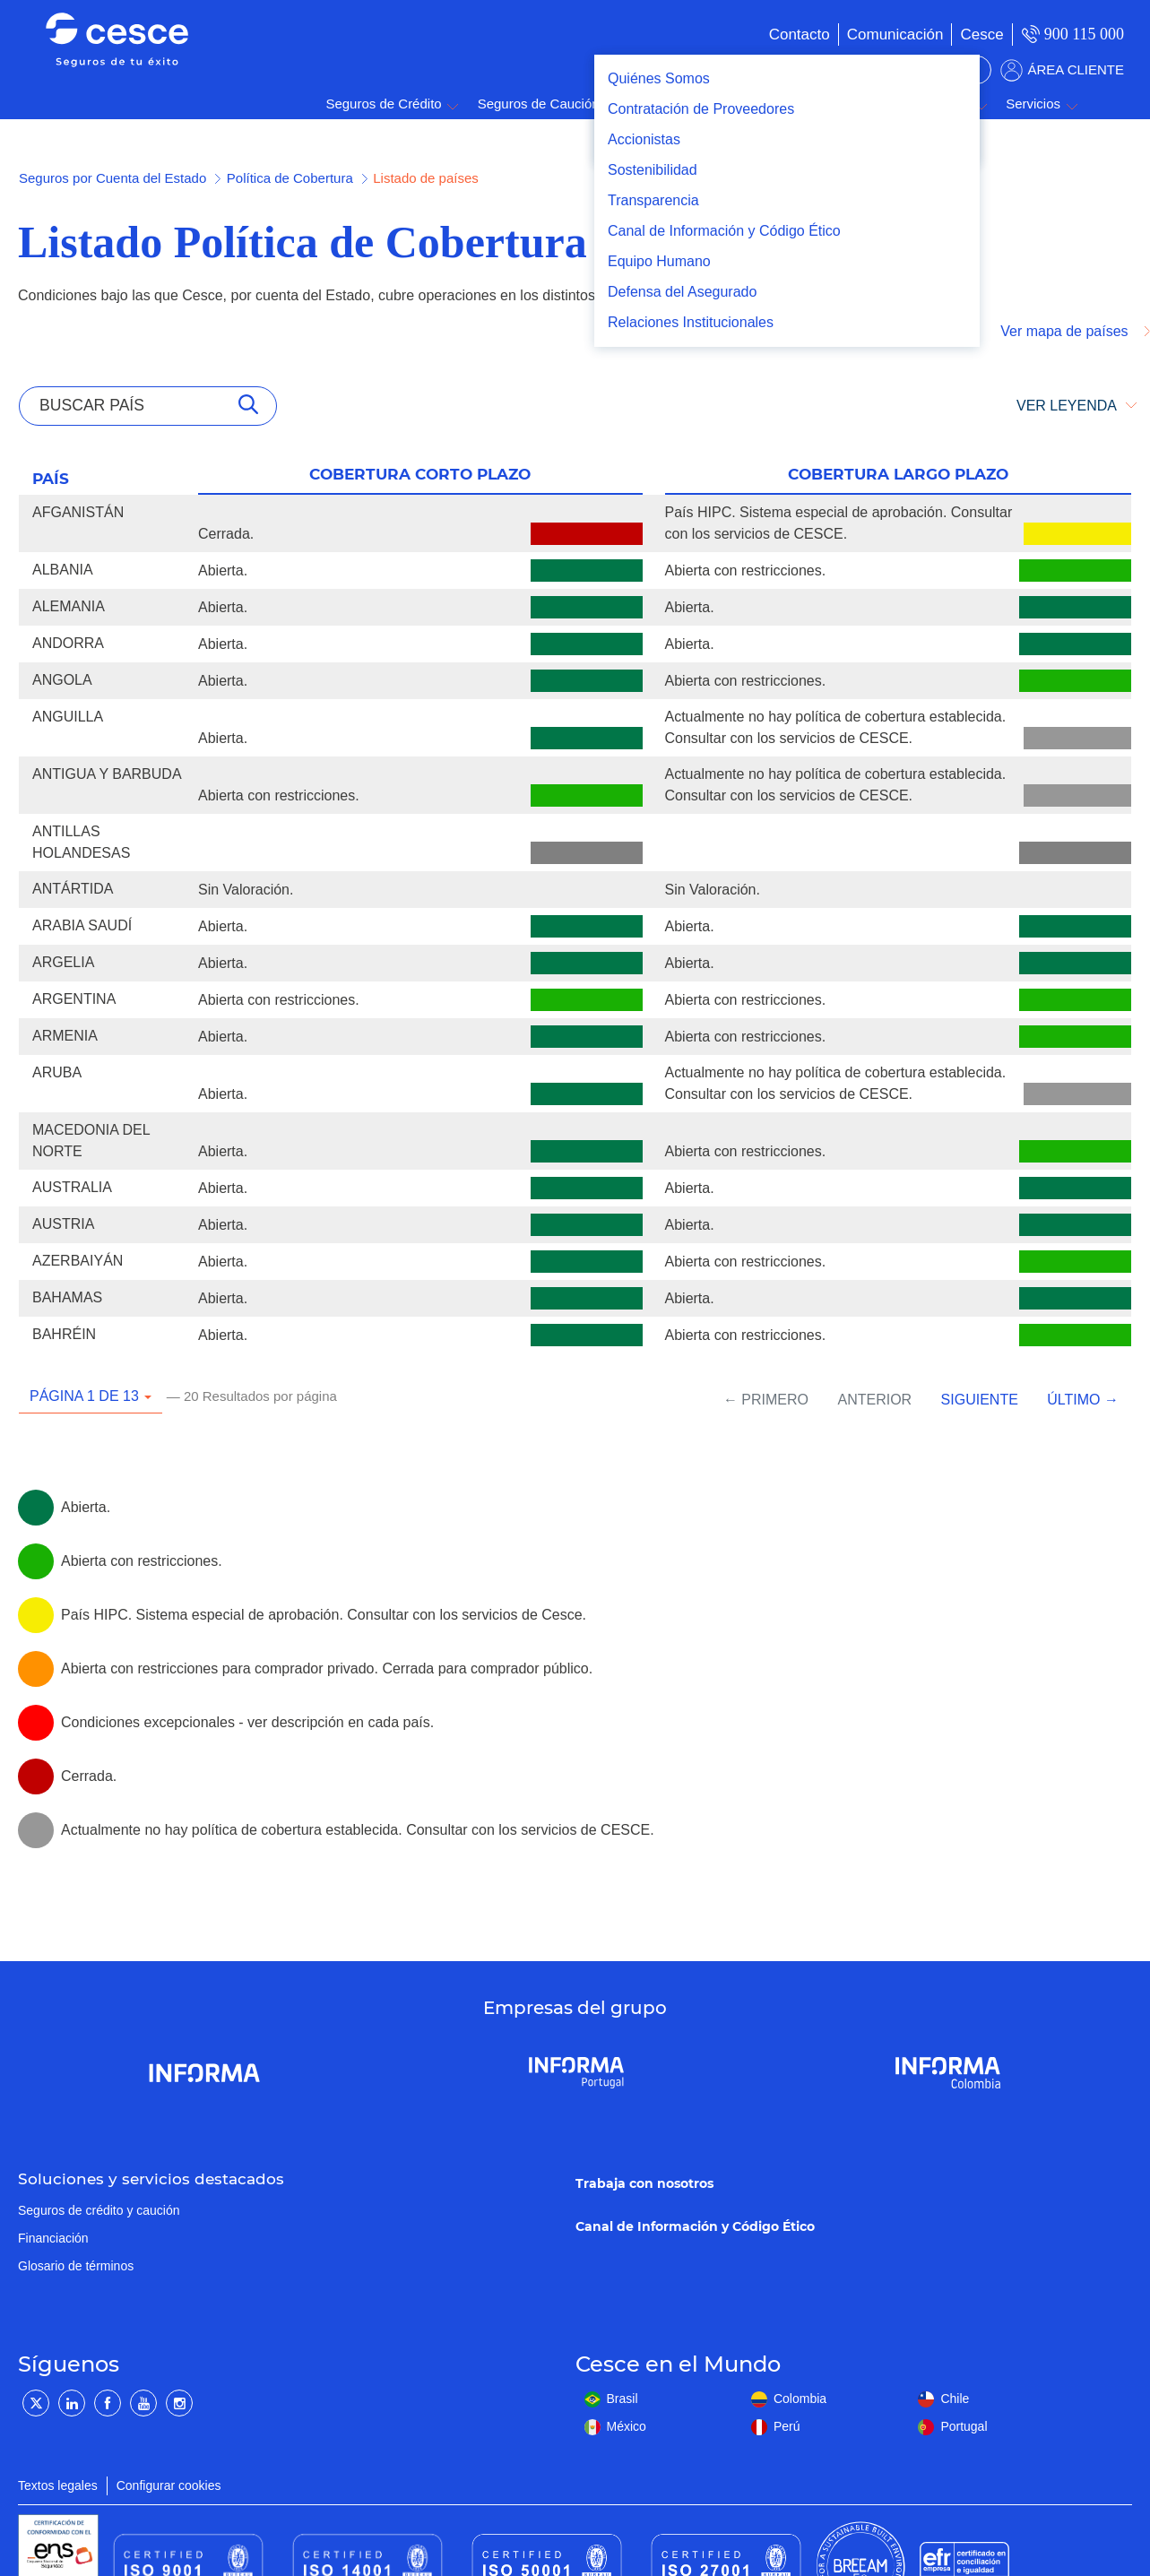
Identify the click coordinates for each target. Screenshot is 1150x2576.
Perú (787, 2426)
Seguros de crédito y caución (99, 2210)
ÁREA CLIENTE (1075, 69)
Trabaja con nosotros (644, 2183)
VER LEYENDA (1066, 405)
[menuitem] (877, 34)
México (626, 2426)
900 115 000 (1084, 34)
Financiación (53, 2238)
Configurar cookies (169, 2485)
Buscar (1105, 104)
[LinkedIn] (71, 2403)
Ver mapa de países (1066, 331)
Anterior (874, 1399)
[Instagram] (179, 2403)
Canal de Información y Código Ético (695, 2226)
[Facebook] (107, 2403)
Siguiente (979, 1399)
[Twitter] (35, 2403)
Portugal (963, 2426)
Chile (954, 2398)
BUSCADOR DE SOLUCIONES (887, 70)
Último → (1083, 1399)
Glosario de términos (76, 2266)
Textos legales (58, 2485)
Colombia (800, 2398)
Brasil (622, 2398)
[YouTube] (143, 2403)
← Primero (765, 1399)
